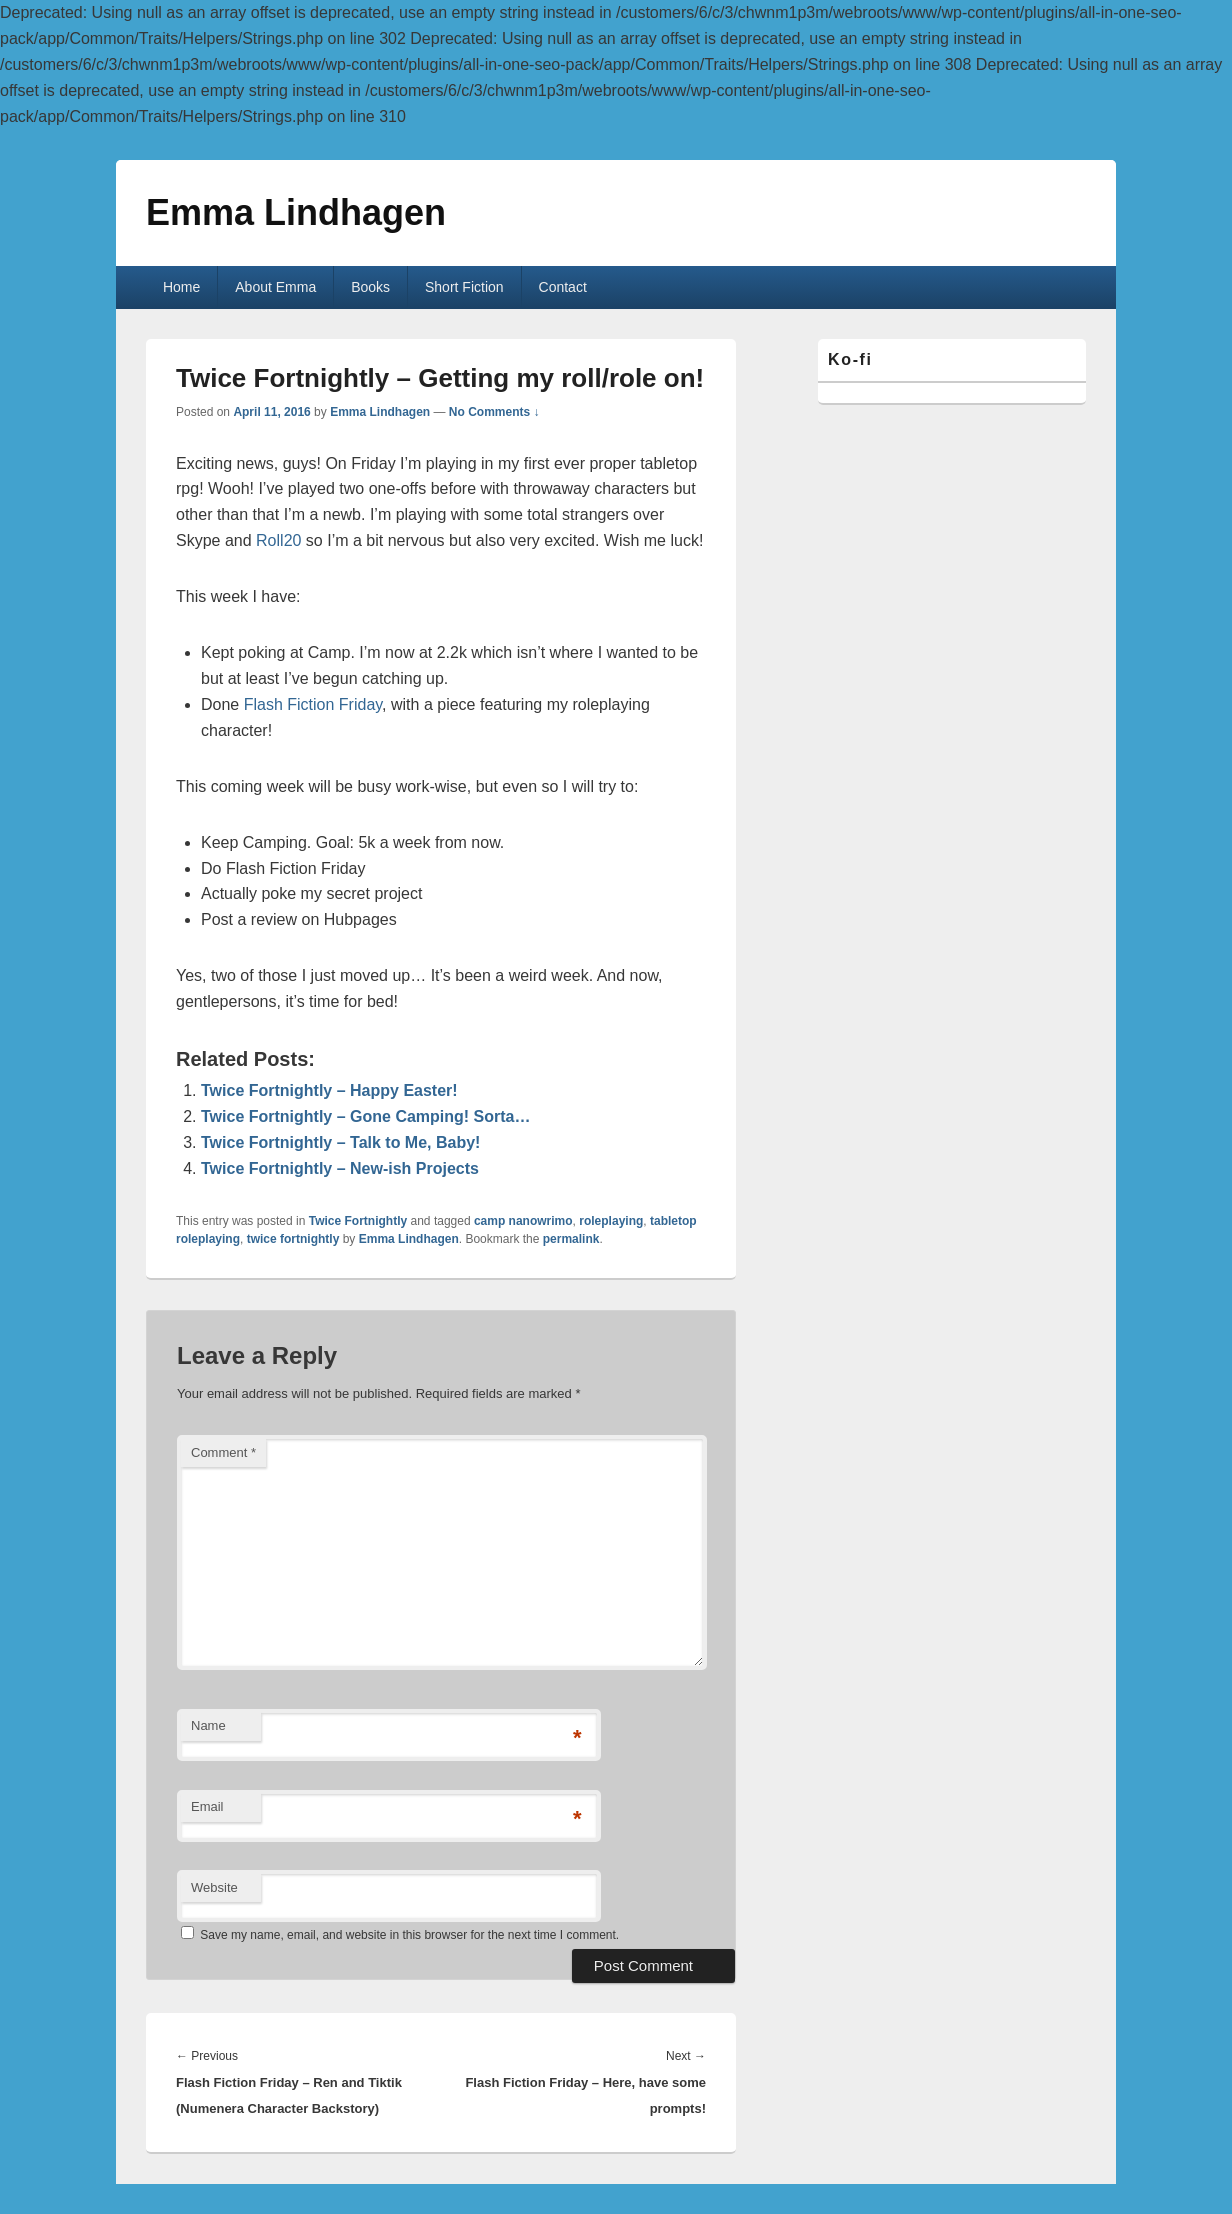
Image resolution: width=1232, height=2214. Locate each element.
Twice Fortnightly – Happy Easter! (329, 1090)
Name (208, 1725)
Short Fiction (464, 287)
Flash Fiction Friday (313, 704)
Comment (223, 1452)
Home (181, 287)
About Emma (275, 287)
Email (207, 1806)
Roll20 (278, 540)
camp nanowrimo (523, 1221)
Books (370, 287)
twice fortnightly (293, 1239)
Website (214, 1887)
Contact (563, 287)
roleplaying (611, 1221)
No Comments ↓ (494, 412)
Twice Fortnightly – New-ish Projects (340, 1168)
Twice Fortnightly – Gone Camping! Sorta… (366, 1116)
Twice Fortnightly (358, 1221)
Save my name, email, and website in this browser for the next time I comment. (409, 1935)
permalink (571, 1239)
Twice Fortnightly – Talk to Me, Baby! (340, 1142)
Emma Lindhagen (296, 212)
